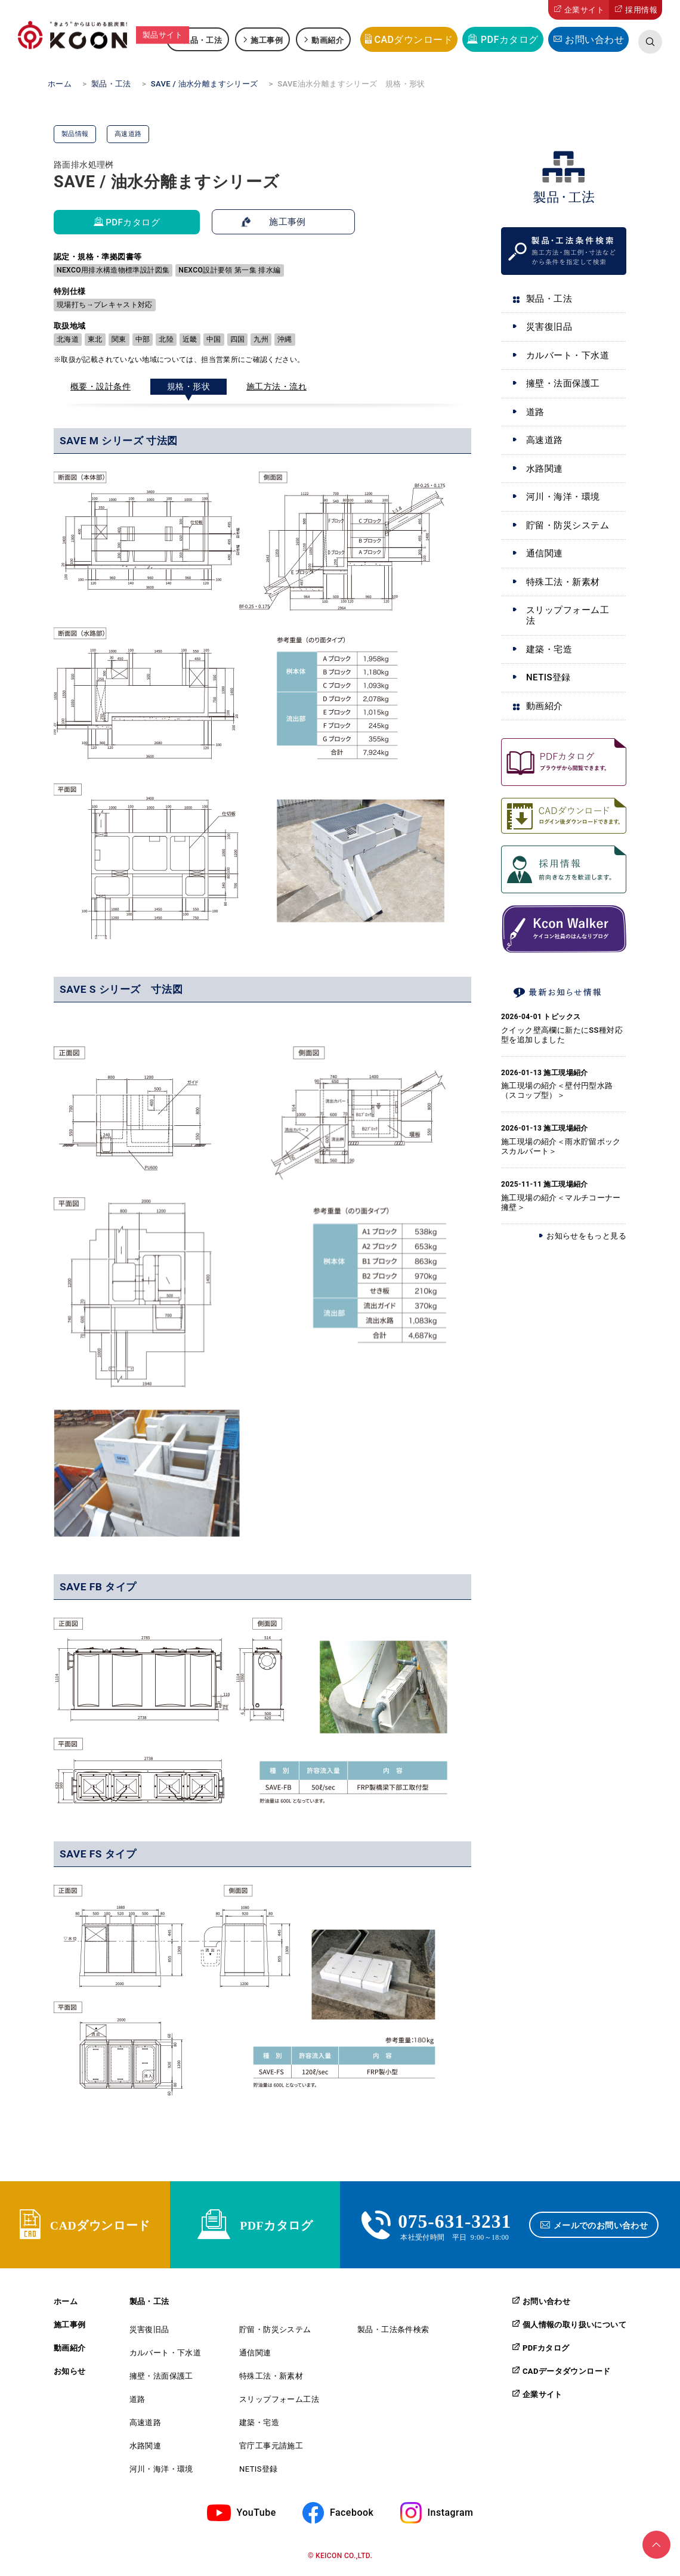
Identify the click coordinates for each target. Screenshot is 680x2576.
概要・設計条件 (100, 386)
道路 (535, 412)
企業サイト (584, 9)
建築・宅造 (549, 649)
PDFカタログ (510, 39)
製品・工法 (202, 40)
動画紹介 (327, 40)
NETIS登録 (548, 677)
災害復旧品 (549, 326)
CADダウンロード (413, 39)
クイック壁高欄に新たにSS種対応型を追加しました (562, 1035)
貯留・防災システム (567, 525)
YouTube (256, 2514)
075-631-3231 (454, 2220)
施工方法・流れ (276, 386)
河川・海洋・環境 (563, 496)
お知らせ (70, 2373)
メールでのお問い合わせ (601, 2226)
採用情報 (641, 9)
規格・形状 (188, 386)
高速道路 (544, 440)
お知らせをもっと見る (586, 1235)
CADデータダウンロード (566, 2373)
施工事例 (267, 40)
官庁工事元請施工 (271, 2448)
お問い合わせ (594, 39)
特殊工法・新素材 (563, 582)
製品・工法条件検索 (393, 2332)
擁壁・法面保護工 (563, 383)
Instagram (451, 2514)
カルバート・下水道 (567, 355)
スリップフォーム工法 (567, 615)
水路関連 (544, 468)
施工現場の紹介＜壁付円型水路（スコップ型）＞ (557, 1090)
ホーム (66, 2304)
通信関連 (544, 553)
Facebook (351, 2514)
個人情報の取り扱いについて (574, 2327)
